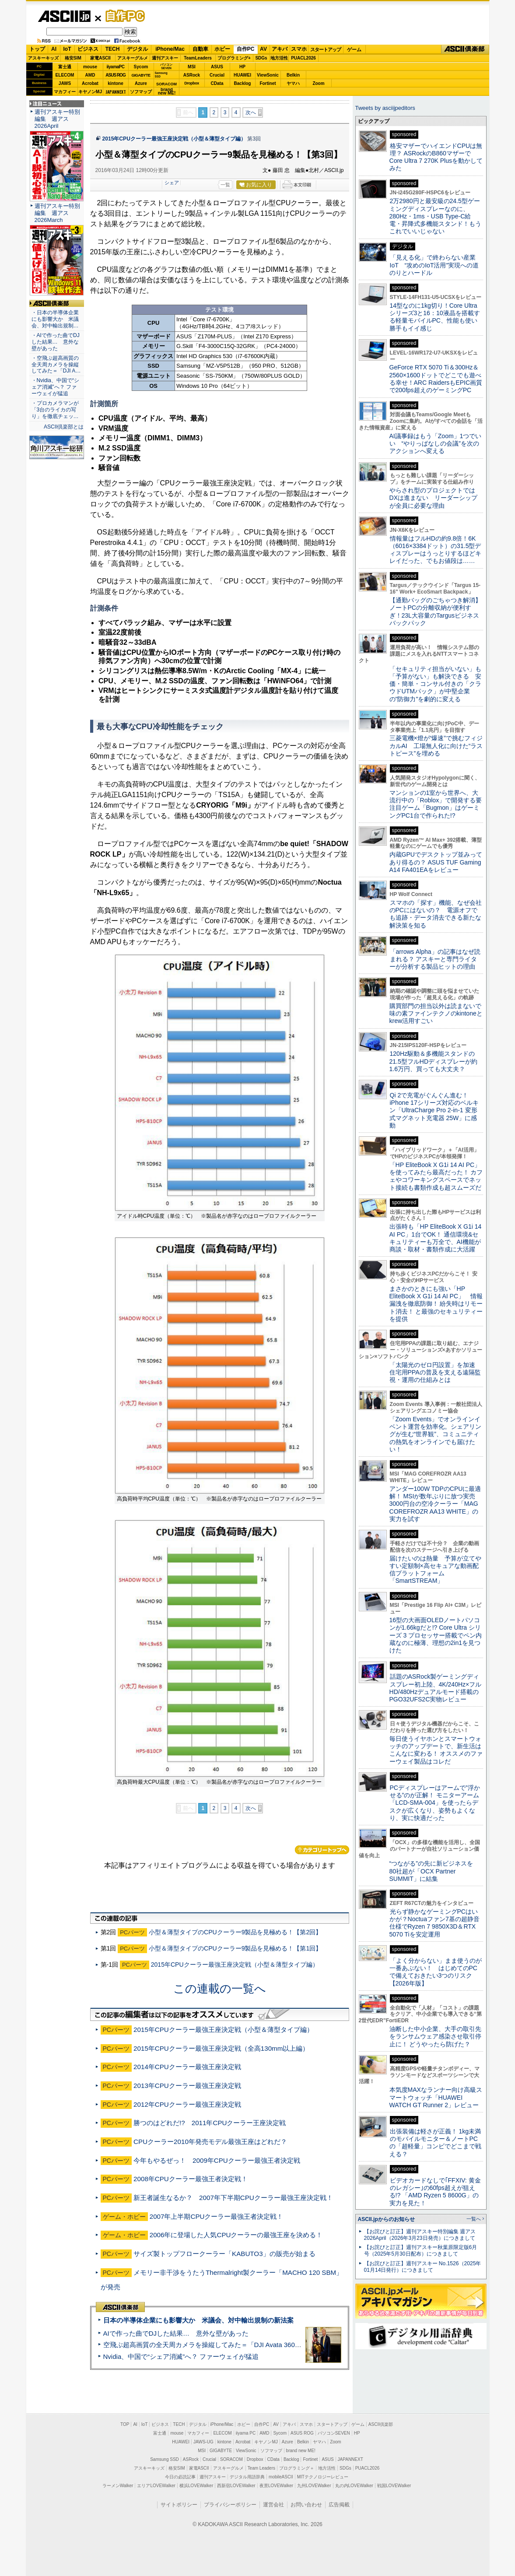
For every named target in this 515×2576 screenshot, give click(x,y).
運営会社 (273, 2505)
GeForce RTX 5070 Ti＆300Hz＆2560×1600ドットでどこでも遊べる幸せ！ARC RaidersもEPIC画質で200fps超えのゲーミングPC (436, 379)
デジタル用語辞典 (247, 2476)
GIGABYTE (140, 75)
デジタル (137, 49)
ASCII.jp (64, 16)
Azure (141, 83)
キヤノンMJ (90, 91)
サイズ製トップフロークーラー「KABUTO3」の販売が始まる (224, 2253)
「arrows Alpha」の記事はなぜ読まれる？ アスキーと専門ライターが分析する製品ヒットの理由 (434, 959)
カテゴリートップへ (322, 1849)
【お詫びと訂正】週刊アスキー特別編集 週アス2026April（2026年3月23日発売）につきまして (420, 2234)
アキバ (279, 49)
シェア (172, 182)
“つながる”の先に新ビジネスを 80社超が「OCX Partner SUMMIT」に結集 (434, 1871)
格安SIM (73, 58)
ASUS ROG (115, 75)
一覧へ (473, 2218)
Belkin (293, 75)
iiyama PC (246, 2433)
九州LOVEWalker (314, 2485)
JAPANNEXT (115, 91)
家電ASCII (100, 58)
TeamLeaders (198, 58)
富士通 (64, 66)
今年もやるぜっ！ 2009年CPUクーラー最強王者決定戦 (216, 2160)
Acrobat (90, 83)
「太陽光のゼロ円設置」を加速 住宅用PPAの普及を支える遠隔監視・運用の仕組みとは (435, 1372)
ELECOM (65, 75)
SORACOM (231, 2459)
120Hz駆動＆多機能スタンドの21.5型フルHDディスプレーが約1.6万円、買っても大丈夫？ (433, 1061)
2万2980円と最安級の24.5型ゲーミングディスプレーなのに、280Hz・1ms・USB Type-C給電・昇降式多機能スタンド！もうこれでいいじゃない (435, 216)
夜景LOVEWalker (276, 2485)
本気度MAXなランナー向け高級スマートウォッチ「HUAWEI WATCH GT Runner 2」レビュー (435, 2097)
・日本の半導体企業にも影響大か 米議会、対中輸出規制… (55, 319)
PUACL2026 (303, 58)
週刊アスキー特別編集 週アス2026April (57, 119)
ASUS (217, 66)
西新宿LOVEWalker (236, 2485)
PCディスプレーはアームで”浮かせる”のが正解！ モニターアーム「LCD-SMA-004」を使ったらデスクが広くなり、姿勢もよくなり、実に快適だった (434, 1802)
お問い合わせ (306, 2505)
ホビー (222, 49)
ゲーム (354, 49)
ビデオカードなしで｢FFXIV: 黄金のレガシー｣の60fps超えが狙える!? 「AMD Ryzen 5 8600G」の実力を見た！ (435, 2192)
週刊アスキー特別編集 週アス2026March (57, 213)
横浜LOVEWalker (196, 2485)
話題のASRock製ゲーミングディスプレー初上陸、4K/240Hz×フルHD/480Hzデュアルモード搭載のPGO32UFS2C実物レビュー (435, 1688)
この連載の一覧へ (219, 1988)
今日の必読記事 (180, 2476)
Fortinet (267, 83)
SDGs (261, 58)
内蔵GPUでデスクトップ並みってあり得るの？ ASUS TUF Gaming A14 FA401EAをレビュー (435, 862)
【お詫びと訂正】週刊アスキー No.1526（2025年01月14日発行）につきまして (422, 2266)
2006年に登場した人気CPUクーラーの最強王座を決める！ (236, 2235)
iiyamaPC (115, 66)
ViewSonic (268, 75)
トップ (37, 49)
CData (217, 83)
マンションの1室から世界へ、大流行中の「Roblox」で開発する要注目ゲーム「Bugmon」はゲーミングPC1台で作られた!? (435, 804)
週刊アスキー (165, 58)
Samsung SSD (164, 2459)
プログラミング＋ (296, 2468)
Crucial (217, 75)
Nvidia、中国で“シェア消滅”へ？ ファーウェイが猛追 (181, 2356)
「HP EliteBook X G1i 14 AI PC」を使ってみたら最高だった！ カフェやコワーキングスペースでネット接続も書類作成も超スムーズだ (436, 1176)
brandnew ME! (167, 91)
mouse (90, 66)
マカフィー (65, 91)
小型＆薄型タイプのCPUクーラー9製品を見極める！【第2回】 (235, 1932)
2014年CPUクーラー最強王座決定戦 (187, 2066)
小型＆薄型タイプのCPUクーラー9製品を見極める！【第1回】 (235, 1948)
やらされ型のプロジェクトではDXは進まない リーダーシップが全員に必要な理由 (433, 498)
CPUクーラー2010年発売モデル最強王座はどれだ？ (210, 2141)
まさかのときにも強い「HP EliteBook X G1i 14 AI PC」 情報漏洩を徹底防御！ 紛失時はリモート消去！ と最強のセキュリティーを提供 (436, 1303)
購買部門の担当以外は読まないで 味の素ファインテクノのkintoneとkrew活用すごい (438, 1013)
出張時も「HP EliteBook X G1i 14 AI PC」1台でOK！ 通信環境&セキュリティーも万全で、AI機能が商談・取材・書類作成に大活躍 (435, 1238)
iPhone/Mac (170, 49)
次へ (250, 112)
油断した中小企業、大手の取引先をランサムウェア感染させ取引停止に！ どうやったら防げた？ (435, 2036)
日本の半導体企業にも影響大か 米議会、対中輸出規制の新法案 (198, 2320)
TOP (124, 2424)
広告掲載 (339, 2505)
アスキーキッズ (43, 58)
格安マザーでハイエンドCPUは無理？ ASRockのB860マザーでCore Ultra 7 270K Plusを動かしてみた (436, 157)
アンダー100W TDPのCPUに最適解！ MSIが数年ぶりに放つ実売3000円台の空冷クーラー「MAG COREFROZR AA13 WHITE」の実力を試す (435, 1503)
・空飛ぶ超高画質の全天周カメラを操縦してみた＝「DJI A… (56, 364)
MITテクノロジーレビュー (322, 2476)
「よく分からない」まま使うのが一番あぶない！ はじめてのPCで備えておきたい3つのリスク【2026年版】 (435, 1972)
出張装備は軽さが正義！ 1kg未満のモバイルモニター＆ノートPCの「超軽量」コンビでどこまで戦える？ (435, 2143)
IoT (67, 49)
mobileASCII (281, 2476)
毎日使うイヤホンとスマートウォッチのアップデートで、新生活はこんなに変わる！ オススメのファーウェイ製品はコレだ (436, 1750)
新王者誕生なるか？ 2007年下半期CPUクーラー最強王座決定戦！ (233, 2197)
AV (263, 49)
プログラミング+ (234, 58)
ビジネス (87, 49)
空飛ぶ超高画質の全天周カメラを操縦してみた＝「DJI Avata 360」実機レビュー (222, 2344)
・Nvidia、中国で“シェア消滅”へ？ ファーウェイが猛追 (56, 387)
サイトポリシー (179, 2505)
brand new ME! (300, 2450)
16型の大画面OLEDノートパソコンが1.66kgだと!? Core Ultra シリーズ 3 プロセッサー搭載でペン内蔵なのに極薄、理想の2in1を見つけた (435, 1635)
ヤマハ (293, 83)
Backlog (242, 83)
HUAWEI (242, 75)
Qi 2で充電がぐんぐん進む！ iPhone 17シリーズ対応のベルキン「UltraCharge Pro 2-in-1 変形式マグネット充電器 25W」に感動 (434, 1110)
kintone (115, 83)
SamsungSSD (161, 74)
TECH (112, 49)
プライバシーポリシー (230, 2505)
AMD (90, 75)
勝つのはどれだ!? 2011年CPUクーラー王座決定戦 (209, 2122)
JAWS (65, 83)
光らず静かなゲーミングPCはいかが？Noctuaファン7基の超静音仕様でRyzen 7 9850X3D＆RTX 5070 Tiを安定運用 (434, 1923)
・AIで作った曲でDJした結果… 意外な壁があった (56, 341)
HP (242, 66)
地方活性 (279, 58)
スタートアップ (325, 49)
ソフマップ (141, 91)
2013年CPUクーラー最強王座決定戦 (187, 2085)
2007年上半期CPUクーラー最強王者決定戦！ (217, 2216)
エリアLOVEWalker (156, 2485)
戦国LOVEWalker (394, 2485)
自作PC (122, 15)
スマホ (299, 49)
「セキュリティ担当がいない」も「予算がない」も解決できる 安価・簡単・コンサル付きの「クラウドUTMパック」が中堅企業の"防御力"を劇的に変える (435, 684)
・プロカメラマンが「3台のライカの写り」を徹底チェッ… (55, 409)
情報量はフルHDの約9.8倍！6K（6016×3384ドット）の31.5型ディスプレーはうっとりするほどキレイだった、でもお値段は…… (435, 550)
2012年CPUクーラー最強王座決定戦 (187, 2104)
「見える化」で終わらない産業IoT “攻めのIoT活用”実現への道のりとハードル (434, 265)
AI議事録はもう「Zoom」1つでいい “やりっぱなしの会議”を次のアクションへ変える (435, 443)
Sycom (141, 66)
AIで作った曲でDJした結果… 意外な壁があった (176, 2333)
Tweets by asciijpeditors (385, 108)
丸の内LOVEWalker (354, 2485)
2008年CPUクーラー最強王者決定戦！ (190, 2178)
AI (53, 49)
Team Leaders (261, 2468)
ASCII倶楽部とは (64, 427)
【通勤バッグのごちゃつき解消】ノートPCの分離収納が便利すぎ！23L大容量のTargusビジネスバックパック (435, 611)
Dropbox (191, 83)
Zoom (318, 83)
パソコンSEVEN (166, 66)
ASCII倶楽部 (465, 49)
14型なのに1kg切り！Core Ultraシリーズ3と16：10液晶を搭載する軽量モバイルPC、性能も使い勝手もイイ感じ (434, 317)
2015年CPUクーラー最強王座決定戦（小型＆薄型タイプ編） (174, 139)
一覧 (225, 184)
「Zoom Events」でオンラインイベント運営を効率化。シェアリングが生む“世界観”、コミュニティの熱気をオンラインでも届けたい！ (435, 1434)
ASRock (191, 75)
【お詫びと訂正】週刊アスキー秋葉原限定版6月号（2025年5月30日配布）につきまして (420, 2250)
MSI (192, 66)
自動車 (200, 49)
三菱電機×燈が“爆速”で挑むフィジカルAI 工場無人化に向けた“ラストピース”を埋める (436, 745)
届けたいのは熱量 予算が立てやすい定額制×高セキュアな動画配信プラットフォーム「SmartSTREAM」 (435, 1570)
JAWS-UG (203, 2441)
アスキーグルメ (132, 58)
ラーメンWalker (117, 2485)
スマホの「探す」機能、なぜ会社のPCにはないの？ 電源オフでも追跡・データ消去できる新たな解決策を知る (435, 914)
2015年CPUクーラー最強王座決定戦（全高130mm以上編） (221, 2048)
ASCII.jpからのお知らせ (386, 2219)
